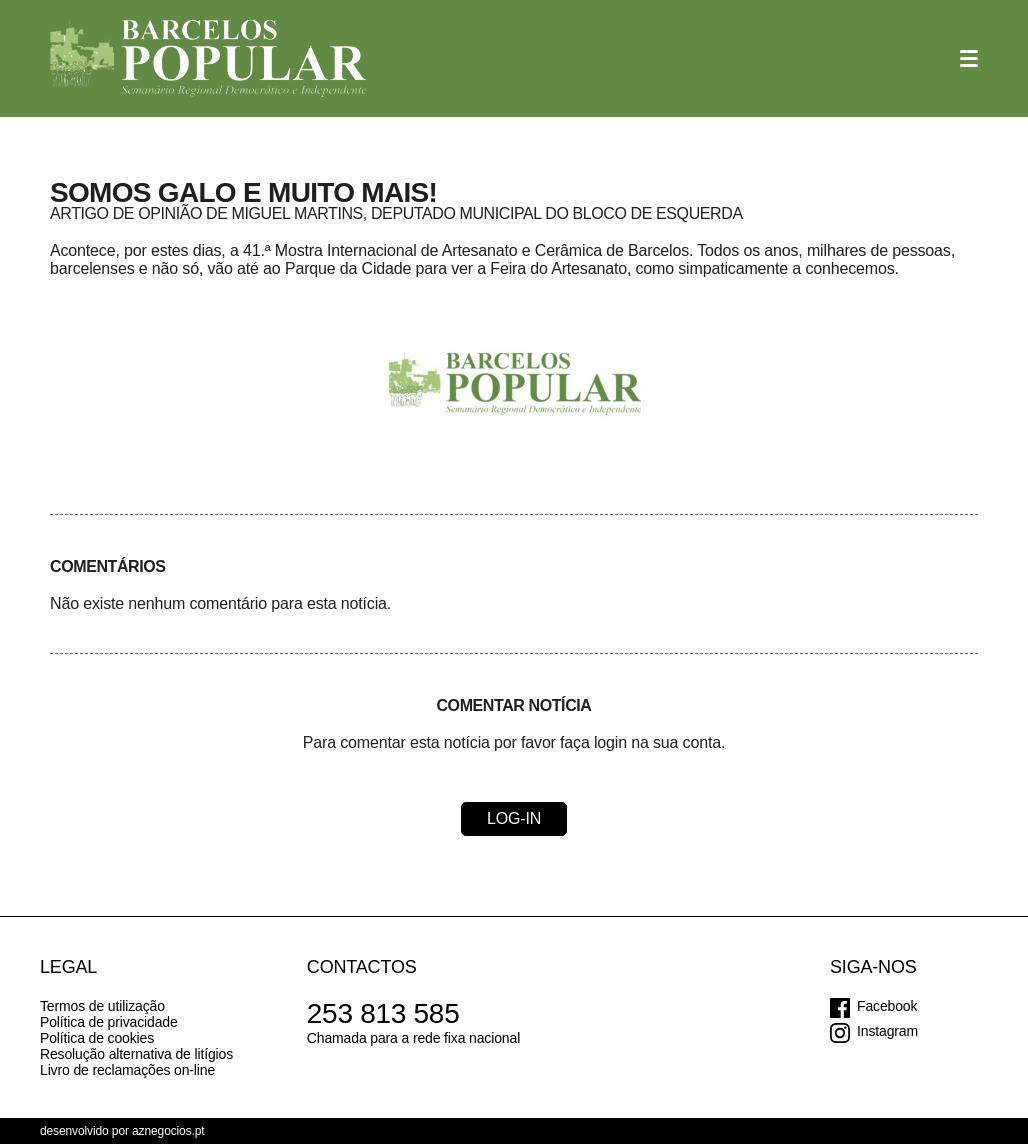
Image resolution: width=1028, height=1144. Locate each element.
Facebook (887, 1006)
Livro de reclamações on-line (127, 1070)
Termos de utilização (102, 1006)
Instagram (887, 1031)
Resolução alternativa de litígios (136, 1054)
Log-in (514, 818)
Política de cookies (97, 1038)
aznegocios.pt (168, 1131)
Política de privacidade (109, 1022)
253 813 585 (383, 1013)
